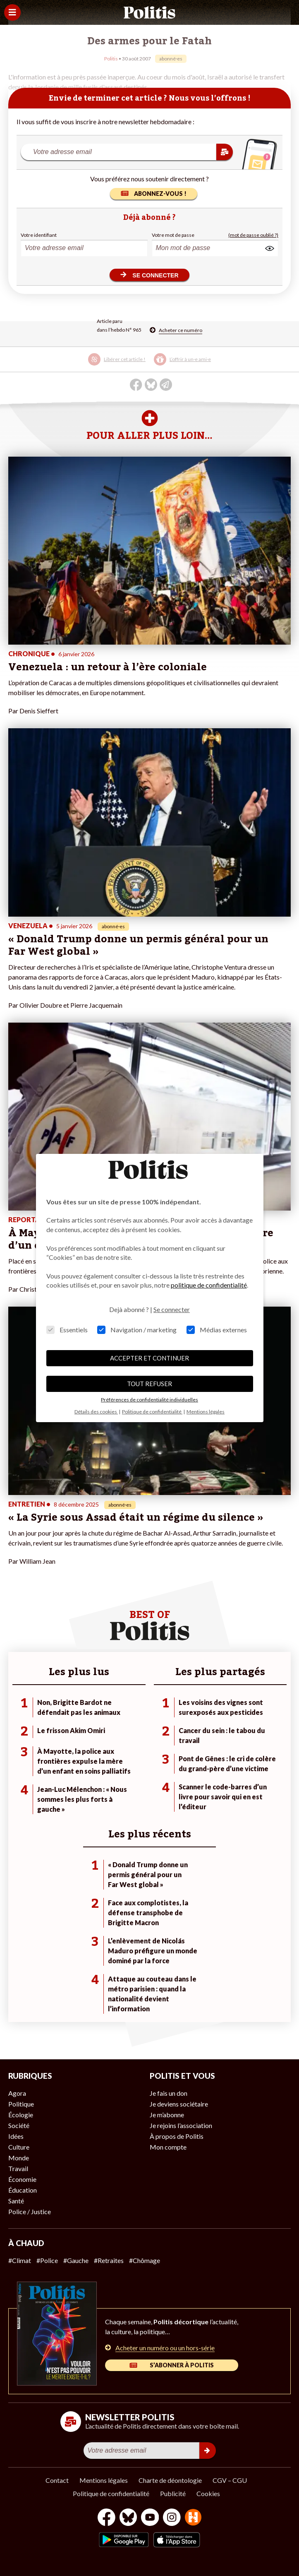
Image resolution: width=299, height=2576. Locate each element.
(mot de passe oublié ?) (253, 235)
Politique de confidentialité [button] (152, 1411)
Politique (21, 2104)
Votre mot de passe (173, 235)
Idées (16, 2136)
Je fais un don (168, 2093)
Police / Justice (29, 2211)
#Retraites (109, 2260)
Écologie (20, 2115)
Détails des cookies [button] (96, 1411)
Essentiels (67, 1330)
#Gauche (76, 2260)
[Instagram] (172, 2518)
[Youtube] (150, 2518)
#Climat (19, 2260)
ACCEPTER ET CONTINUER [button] (149, 1358)
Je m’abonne (167, 2115)
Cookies (208, 2493)
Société (18, 2125)
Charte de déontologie (170, 2480)
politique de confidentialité (209, 1285)
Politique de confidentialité (111, 2493)
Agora (17, 2093)
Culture (18, 2147)
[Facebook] (106, 2518)
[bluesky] (128, 2518)
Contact (57, 2480)
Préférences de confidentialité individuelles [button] (149, 1399)
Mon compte (168, 2147)
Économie (22, 2179)
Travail (18, 2168)
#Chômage (144, 2260)
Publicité (173, 2493)
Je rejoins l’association (181, 2125)
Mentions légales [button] (206, 1411)
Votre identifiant (39, 235)
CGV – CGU (230, 2480)
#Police (47, 2260)
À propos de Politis (176, 2136)
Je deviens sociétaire (179, 2104)
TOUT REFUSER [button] (149, 1383)
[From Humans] (193, 2518)
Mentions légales (103, 2480)
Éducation (22, 2190)
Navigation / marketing (137, 1330)
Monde (18, 2158)
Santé (16, 2201)
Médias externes (217, 1330)
